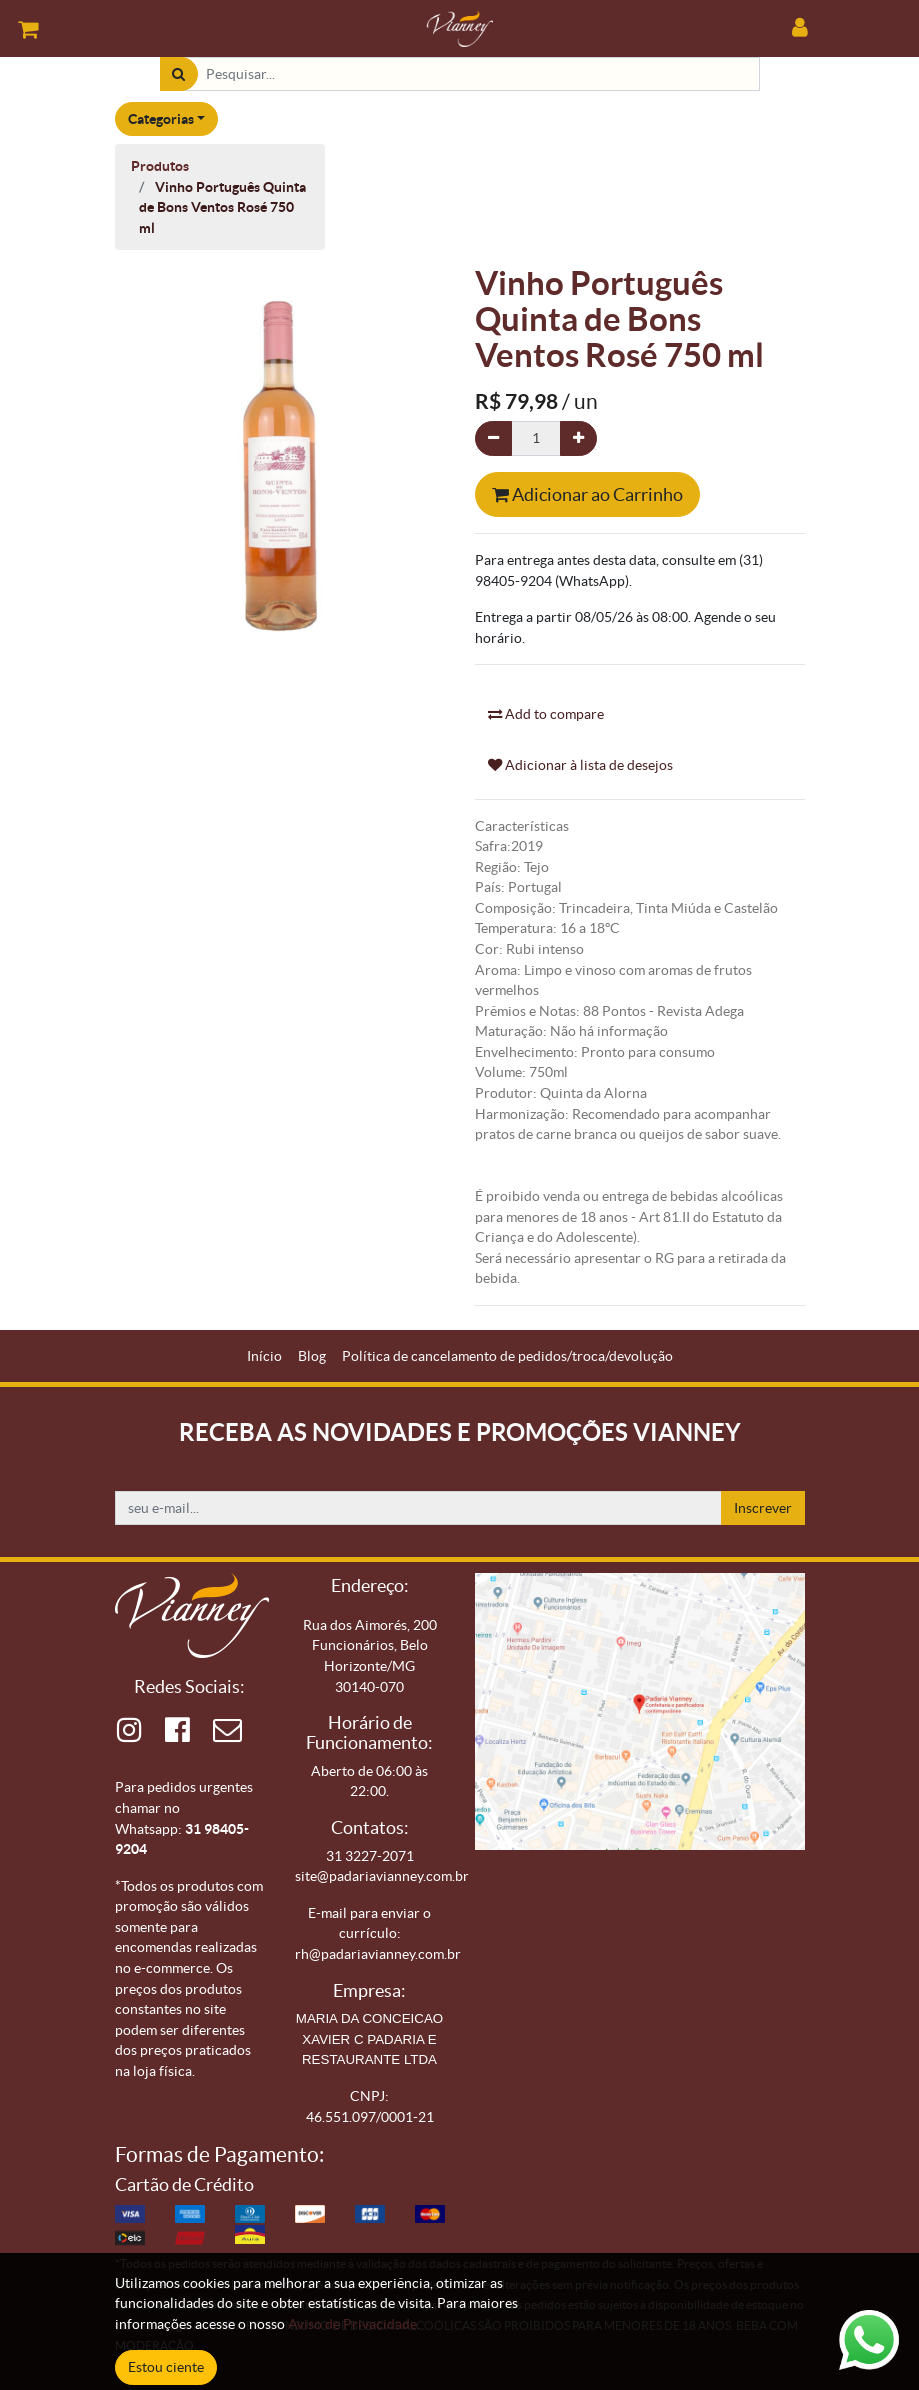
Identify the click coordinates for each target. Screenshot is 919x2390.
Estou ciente (166, 2367)
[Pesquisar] (178, 74)
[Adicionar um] (578, 438)
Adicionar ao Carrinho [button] (587, 494)
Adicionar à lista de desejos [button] (580, 765)
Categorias (161, 119)
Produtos (160, 166)
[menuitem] (264, 1356)
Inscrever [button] (763, 1508)
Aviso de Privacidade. (354, 2324)
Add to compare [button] (546, 714)
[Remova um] (493, 438)
